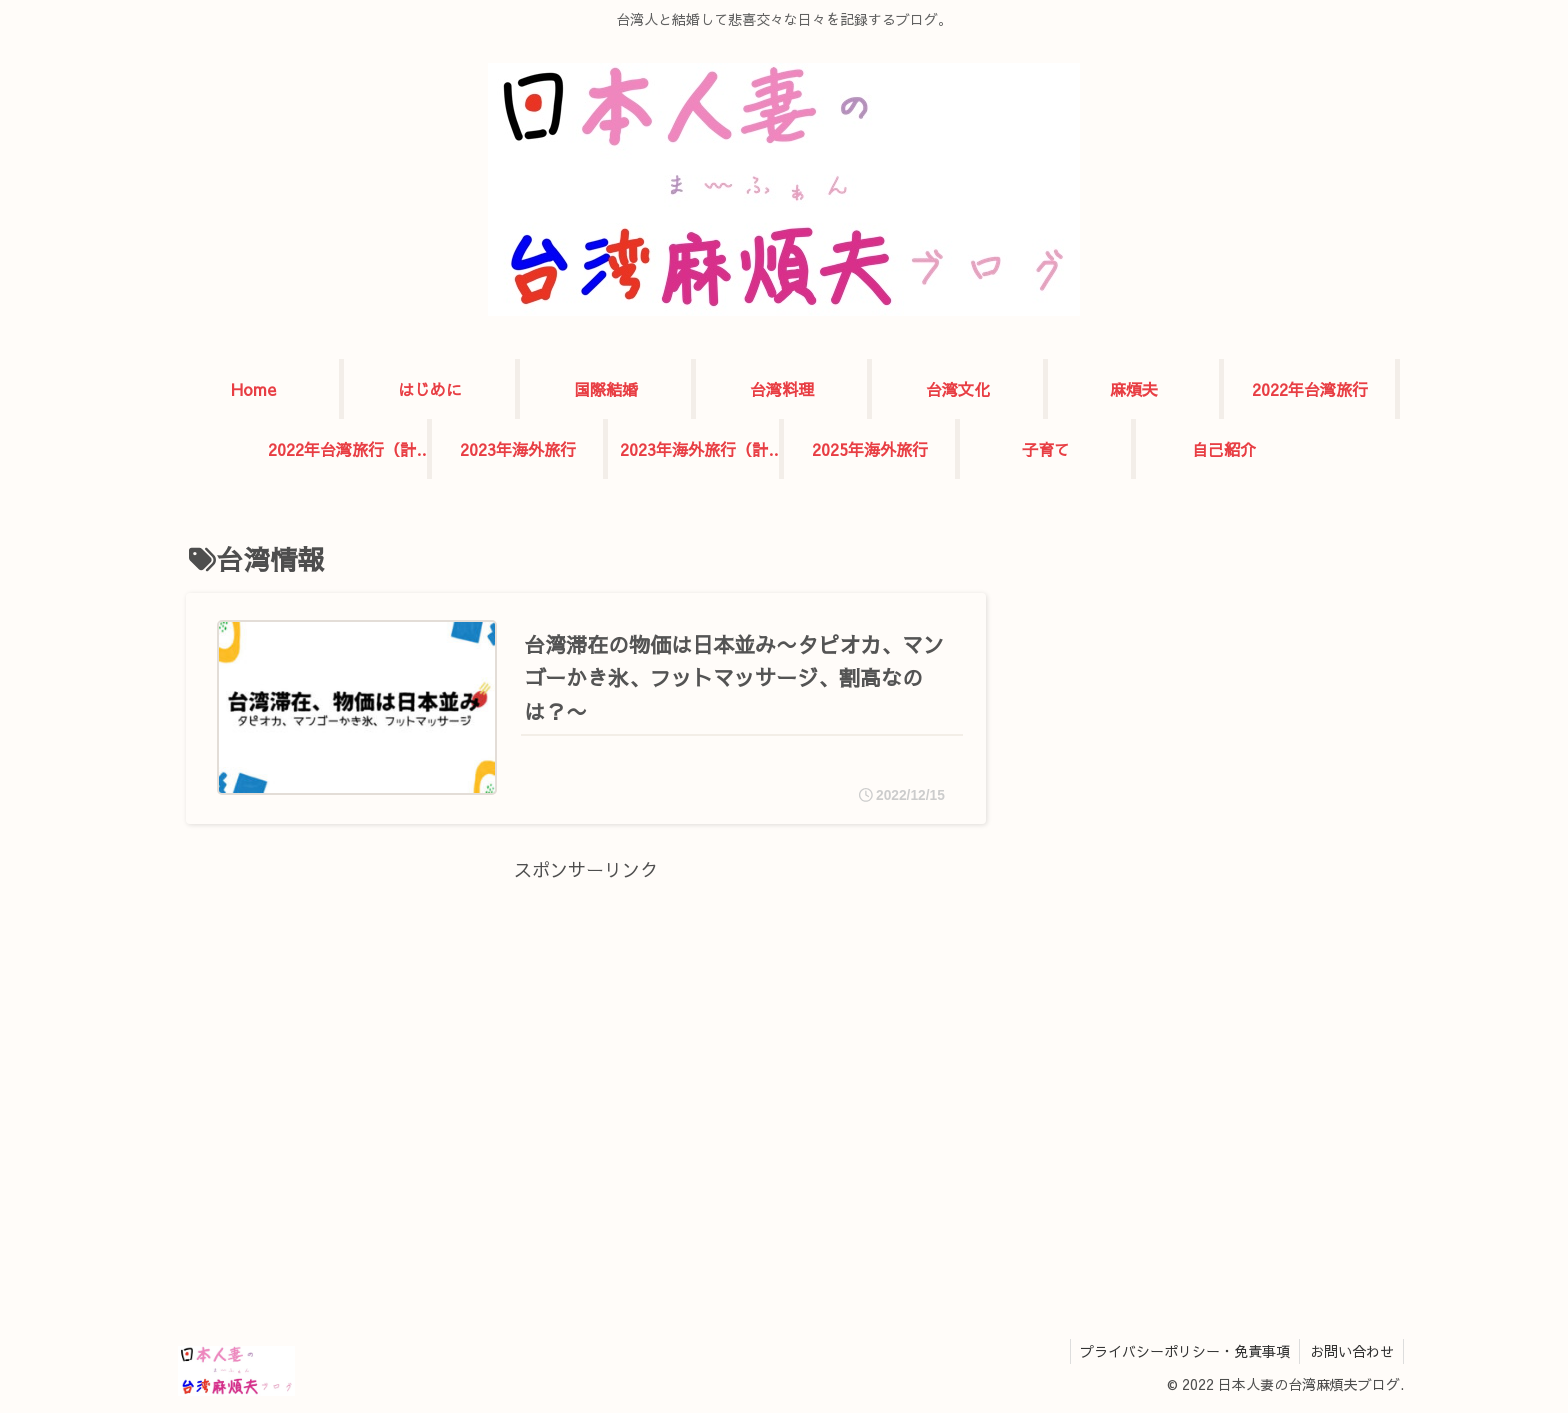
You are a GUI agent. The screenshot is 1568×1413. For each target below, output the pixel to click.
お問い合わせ (1351, 1351)
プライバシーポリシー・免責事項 (1183, 1351)
